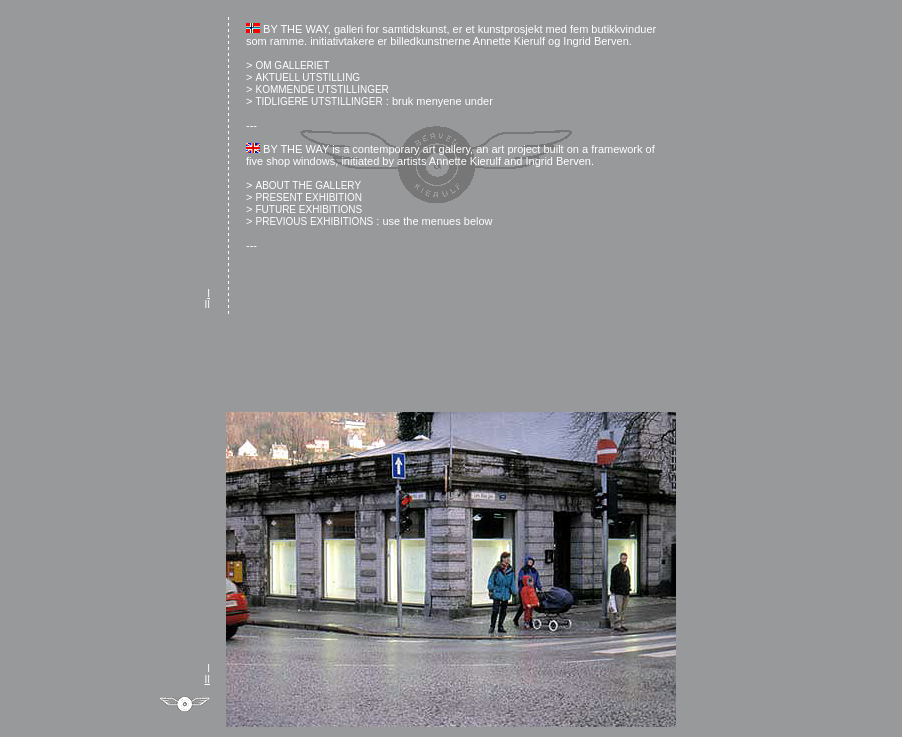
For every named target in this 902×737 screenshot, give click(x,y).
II (207, 304)
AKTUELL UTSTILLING (307, 77)
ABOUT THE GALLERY (308, 185)
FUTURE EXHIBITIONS (308, 209)
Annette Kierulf (509, 41)
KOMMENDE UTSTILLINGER (321, 89)
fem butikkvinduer (613, 29)
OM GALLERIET (292, 65)
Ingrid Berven (595, 41)
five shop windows (290, 161)
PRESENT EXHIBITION (308, 197)
